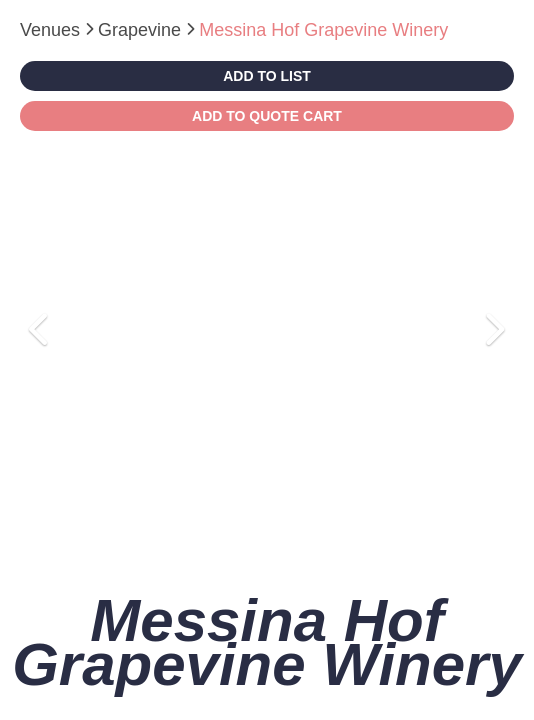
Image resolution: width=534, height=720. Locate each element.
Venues (52, 30)
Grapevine (142, 30)
